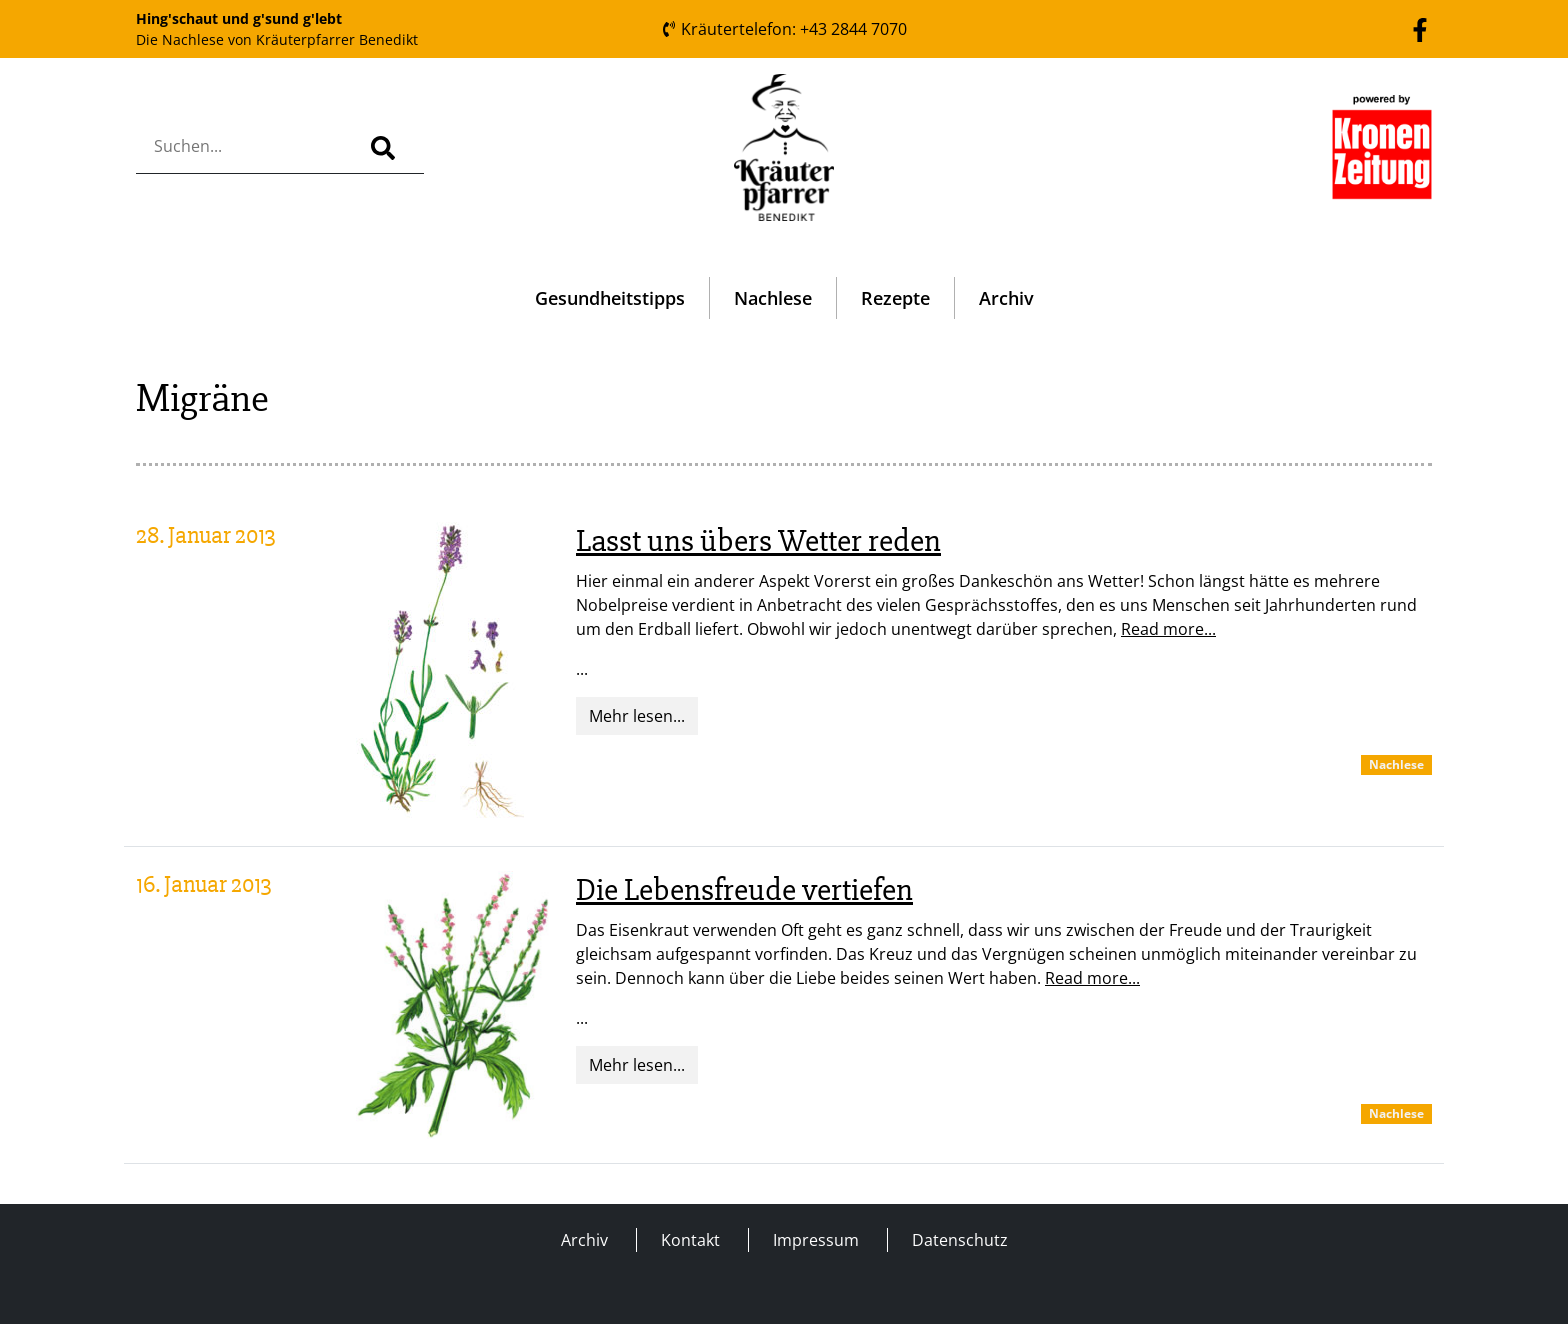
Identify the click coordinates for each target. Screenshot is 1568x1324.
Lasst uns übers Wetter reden (758, 540)
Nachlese (773, 298)
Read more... (1168, 629)
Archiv (1006, 298)
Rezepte (895, 298)
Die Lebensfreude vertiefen (744, 889)
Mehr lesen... (637, 716)
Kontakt (690, 1240)
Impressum (816, 1240)
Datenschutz (960, 1240)
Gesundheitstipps (610, 298)
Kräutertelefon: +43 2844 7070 (784, 29)
